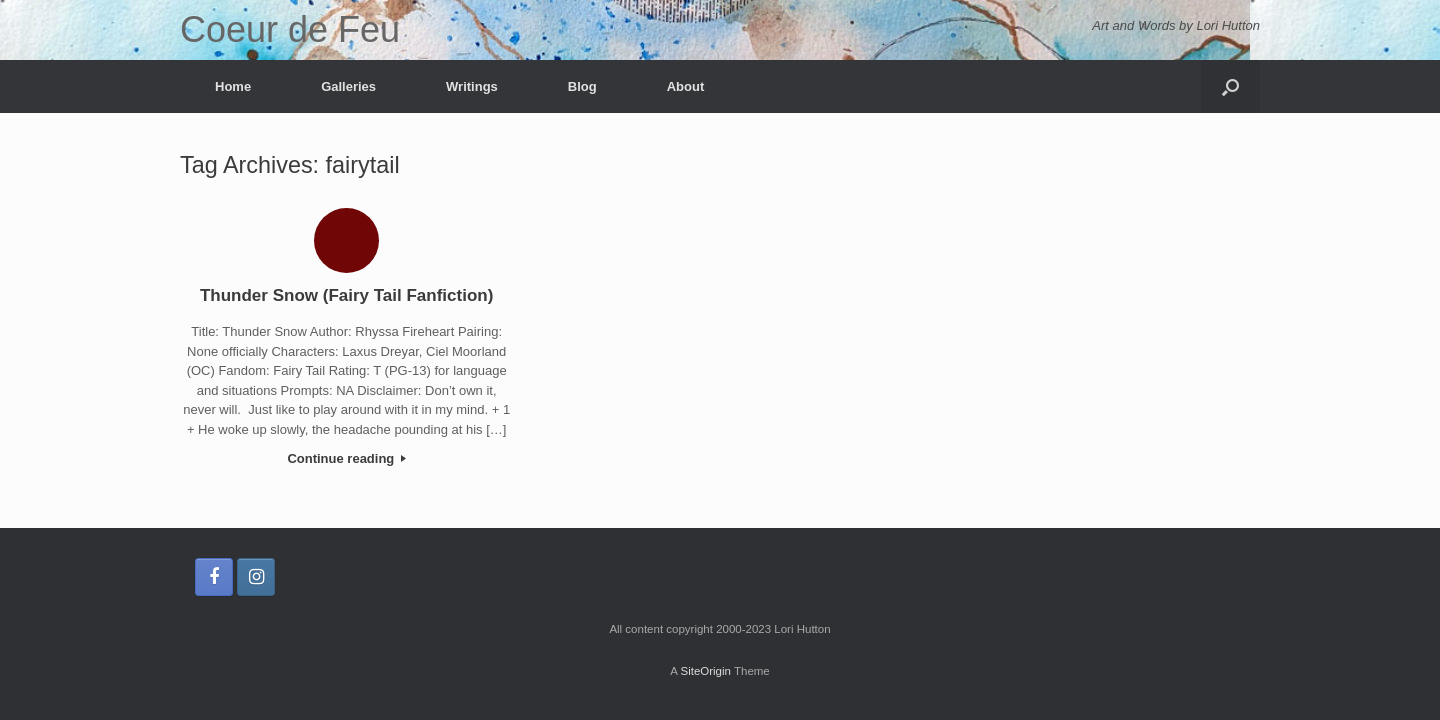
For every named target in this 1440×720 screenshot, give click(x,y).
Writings (472, 86)
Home (233, 86)
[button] (1230, 86)
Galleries (348, 86)
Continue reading (346, 458)
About (686, 86)
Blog (582, 86)
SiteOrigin (705, 671)
